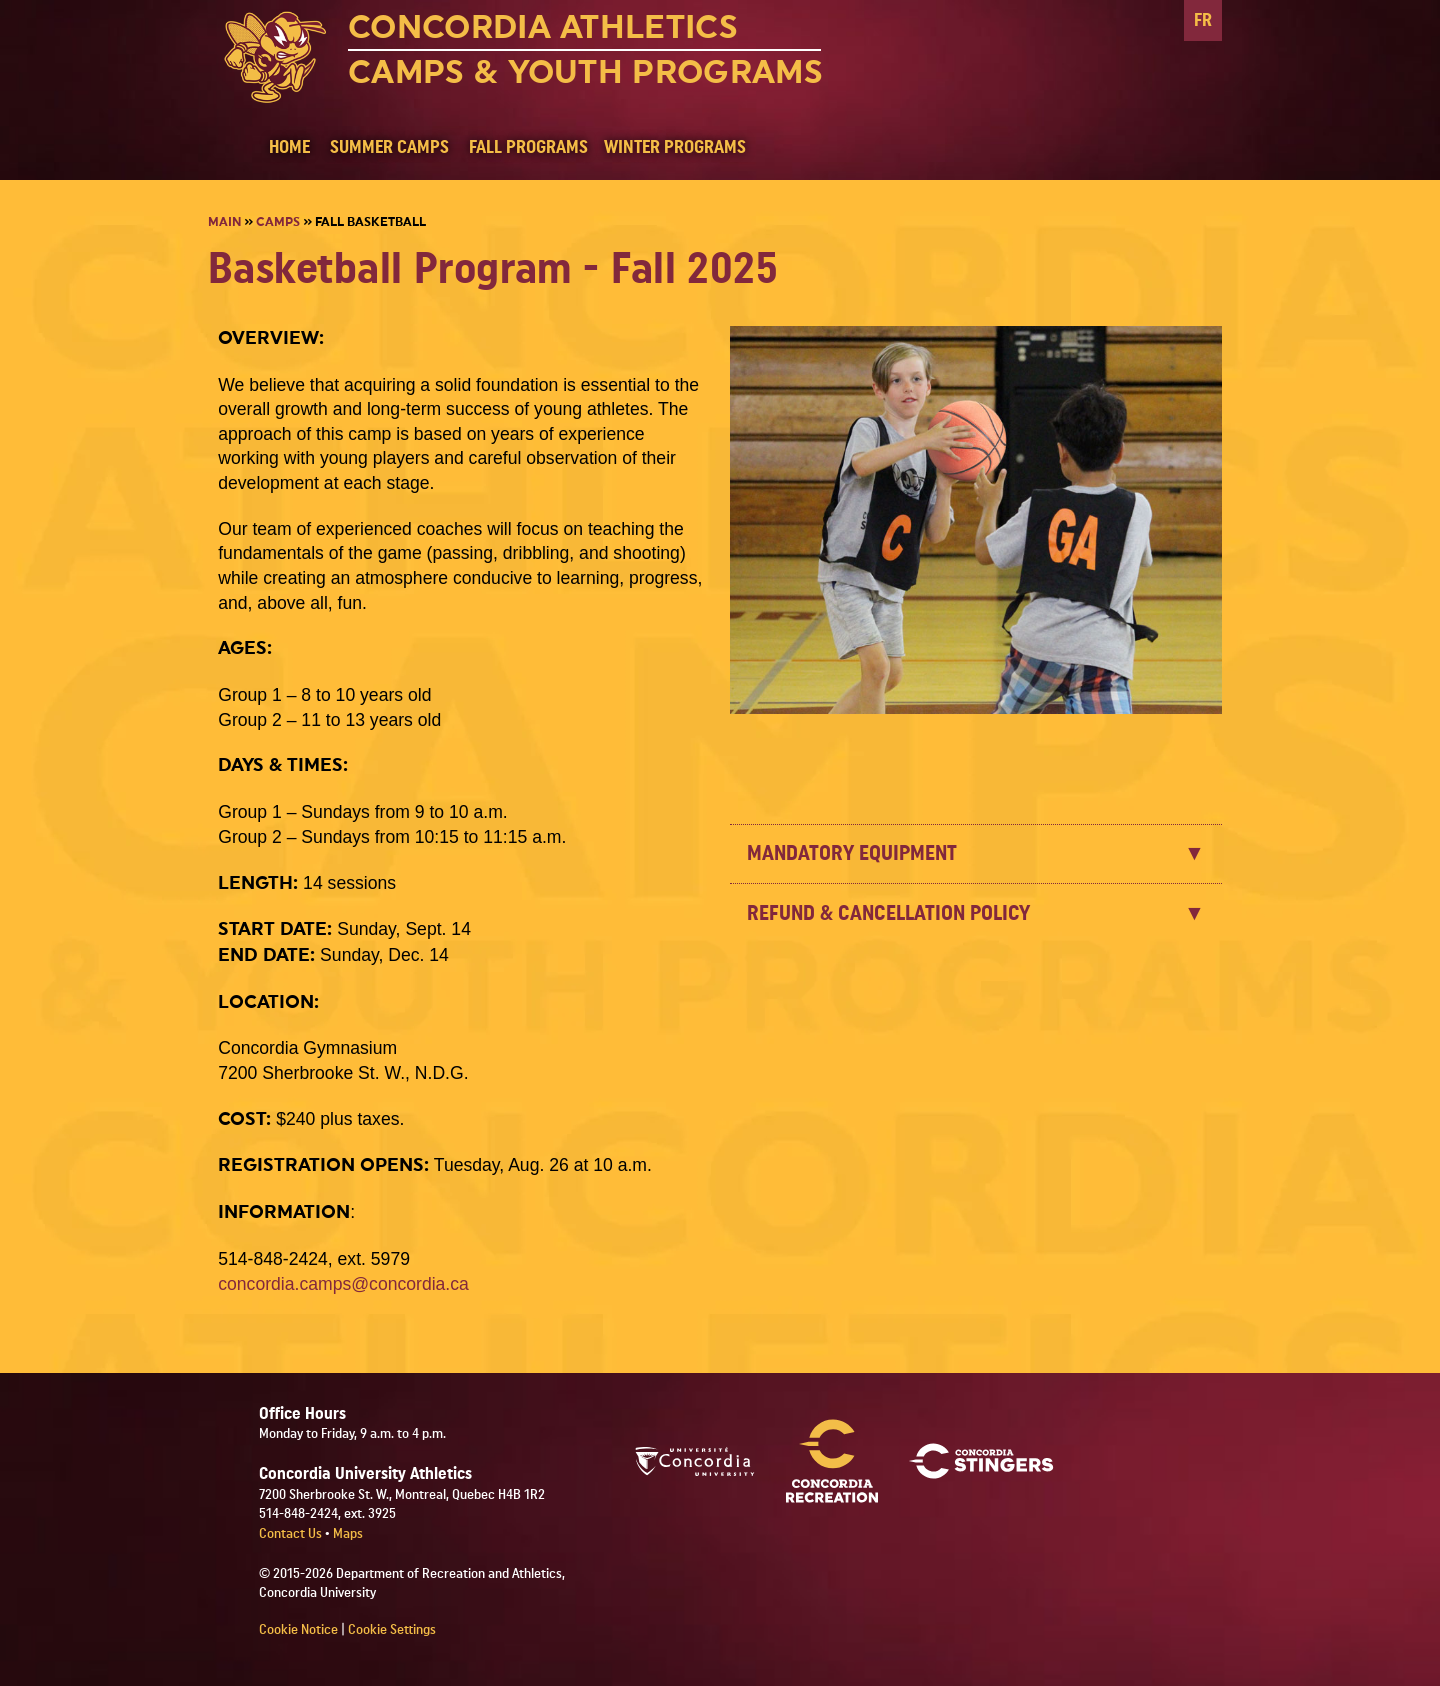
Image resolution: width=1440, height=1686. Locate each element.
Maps (348, 1534)
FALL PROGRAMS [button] (528, 147)
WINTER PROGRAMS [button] (675, 147)
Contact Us (292, 1534)
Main (224, 222)
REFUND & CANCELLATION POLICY (888, 913)
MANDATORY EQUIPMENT (852, 853)
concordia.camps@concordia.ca (343, 1284)
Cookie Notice (298, 1630)
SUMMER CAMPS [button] (389, 147)
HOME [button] (289, 147)
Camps (278, 222)
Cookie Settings (392, 1630)
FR (1203, 20)
